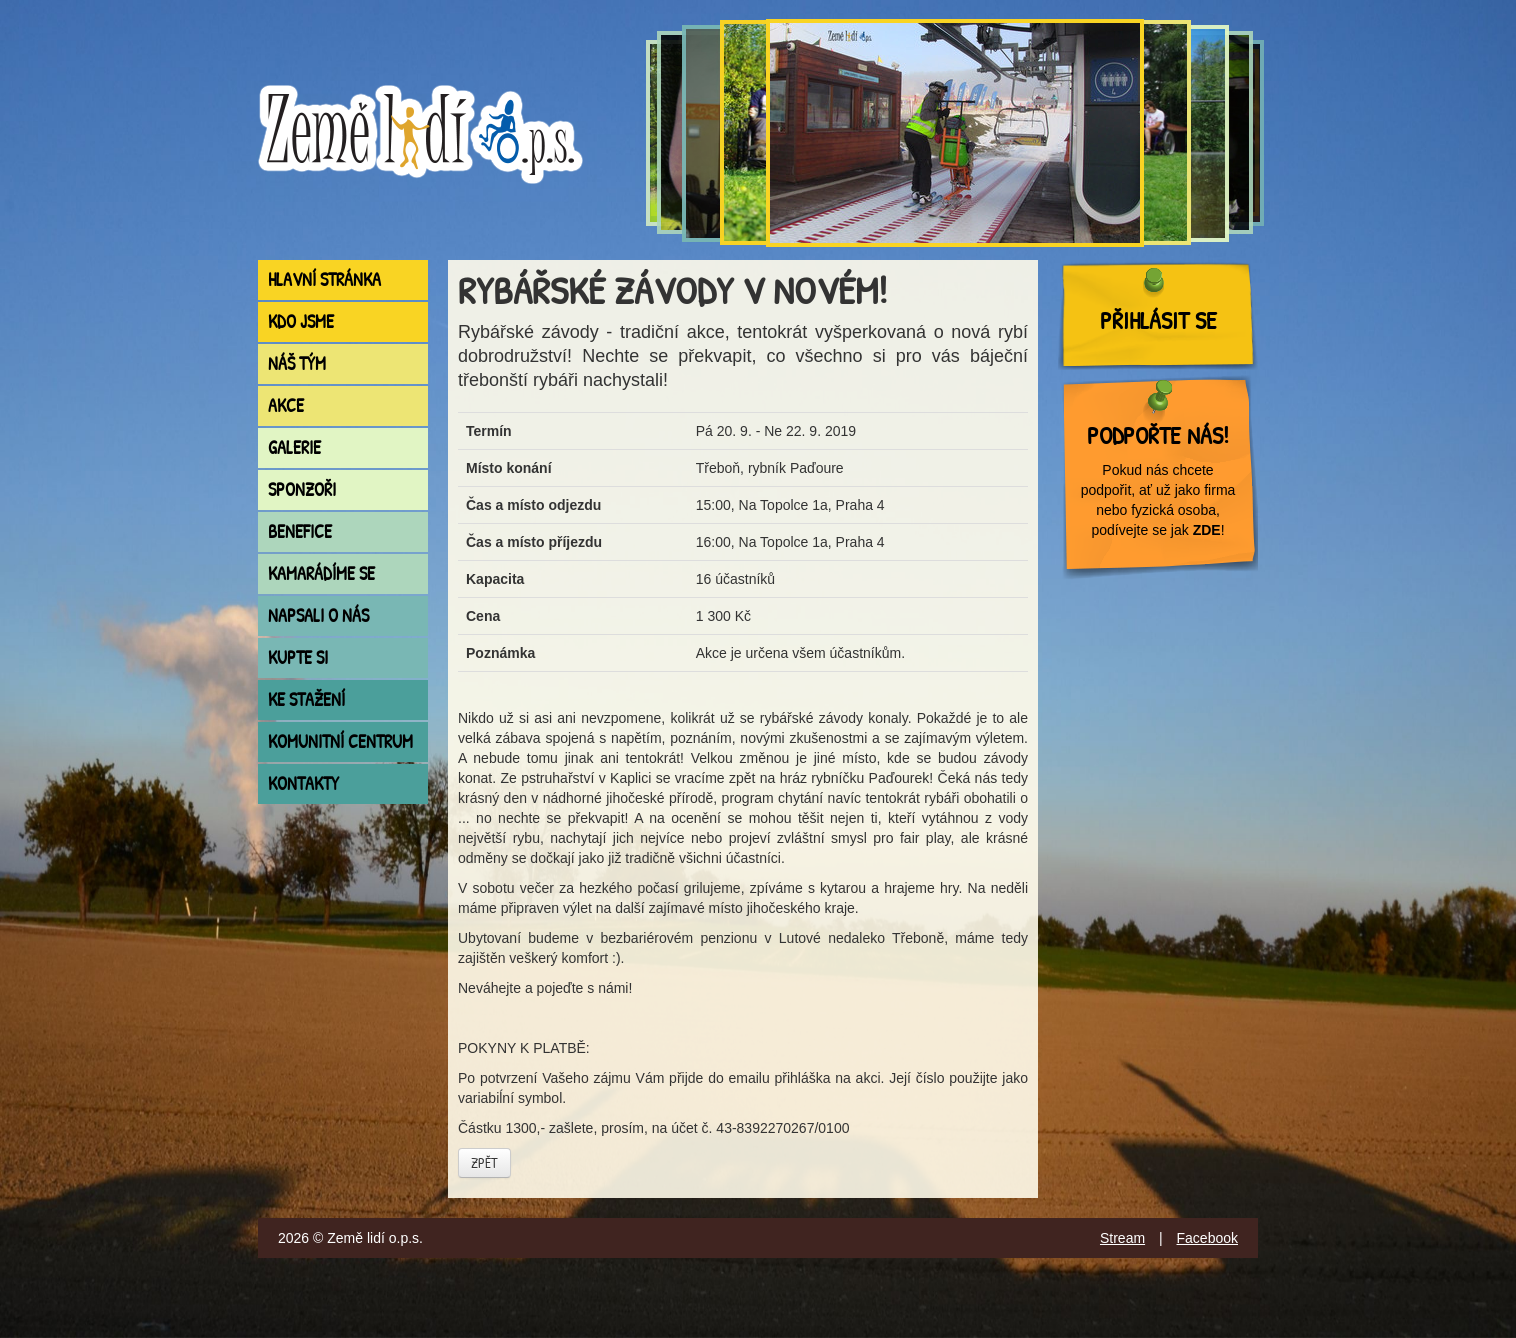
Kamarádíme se (321, 573)
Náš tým (297, 363)
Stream (1122, 1238)
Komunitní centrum (340, 741)
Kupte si (298, 657)
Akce (286, 405)
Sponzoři (302, 489)
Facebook (1207, 1238)
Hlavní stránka (324, 279)
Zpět (484, 1162)
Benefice (300, 531)
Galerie (294, 447)
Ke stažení (306, 699)
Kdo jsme (301, 321)
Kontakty (303, 783)
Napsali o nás (318, 615)
